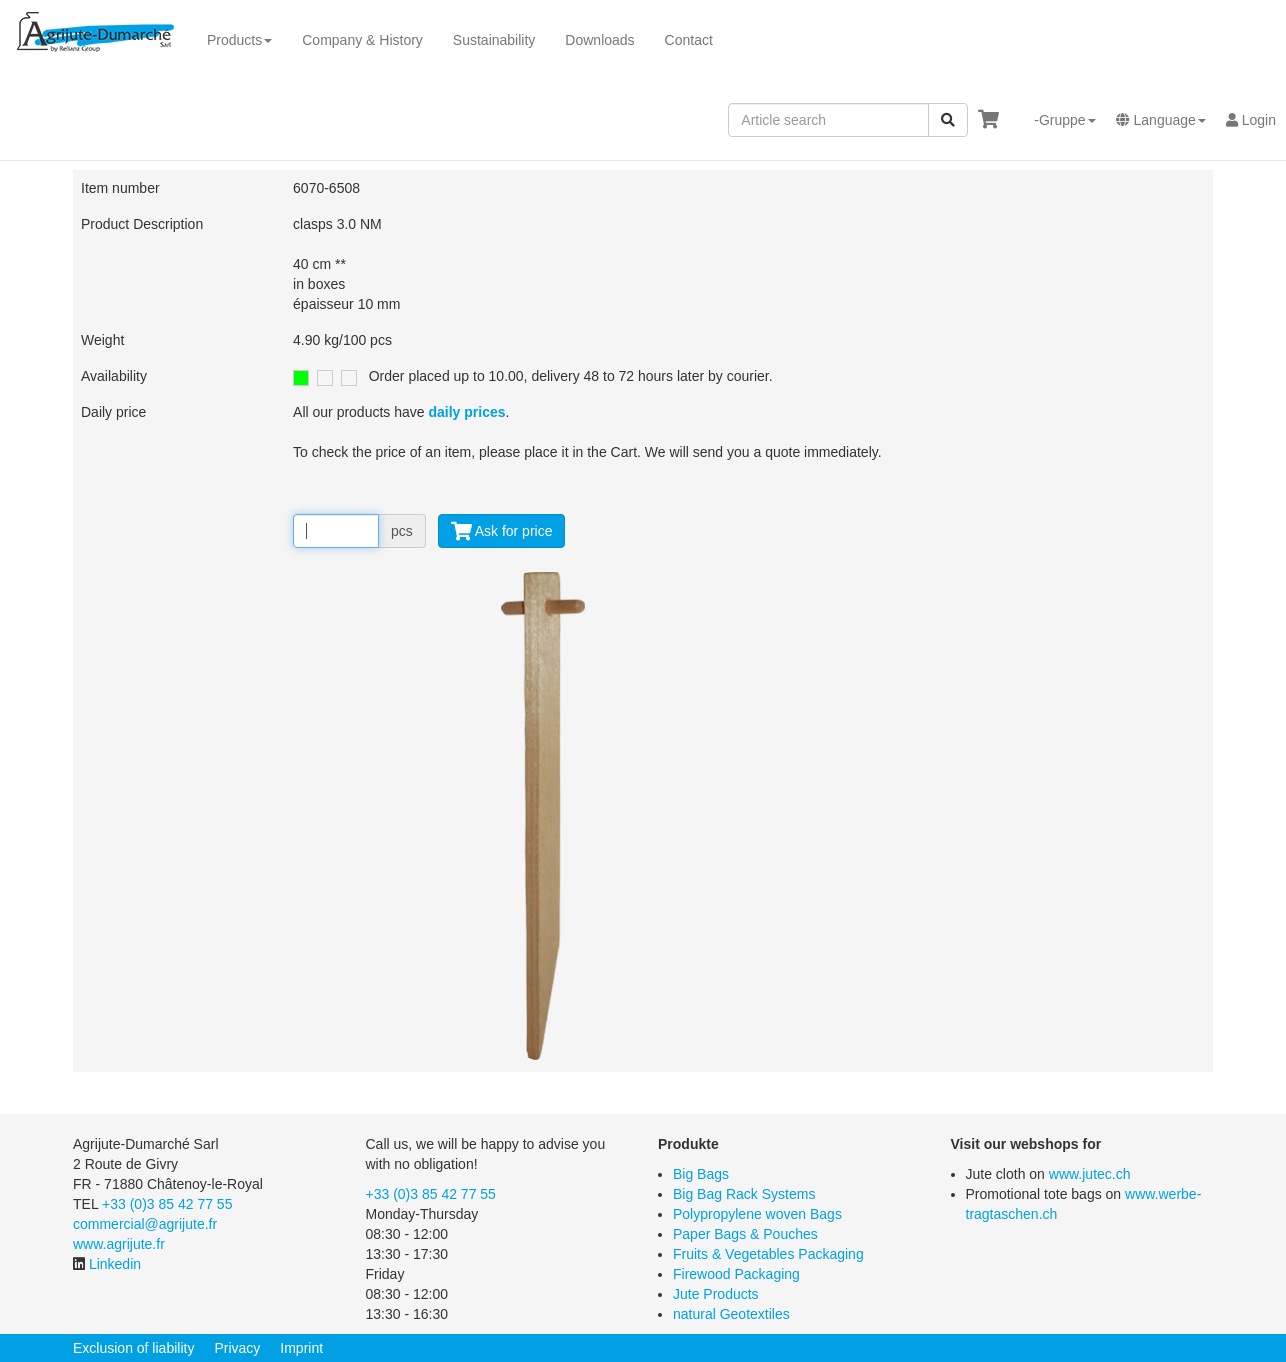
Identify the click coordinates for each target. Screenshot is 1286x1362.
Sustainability (494, 40)
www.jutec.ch (1090, 1174)
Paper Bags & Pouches (745, 1234)
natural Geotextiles (731, 1314)
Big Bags (701, 1174)
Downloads (599, 40)
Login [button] (1251, 120)
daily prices (466, 412)
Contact (689, 40)
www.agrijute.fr (119, 1244)
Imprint (301, 1348)
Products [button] (239, 40)
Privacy (237, 1348)
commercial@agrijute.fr (145, 1224)
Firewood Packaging (736, 1274)
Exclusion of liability (133, 1348)
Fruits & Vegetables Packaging (768, 1254)
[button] (1057, 120)
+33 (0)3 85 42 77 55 (167, 1204)
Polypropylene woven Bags (757, 1214)
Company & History (362, 40)
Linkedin (115, 1264)
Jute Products (716, 1294)
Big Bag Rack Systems (744, 1194)
